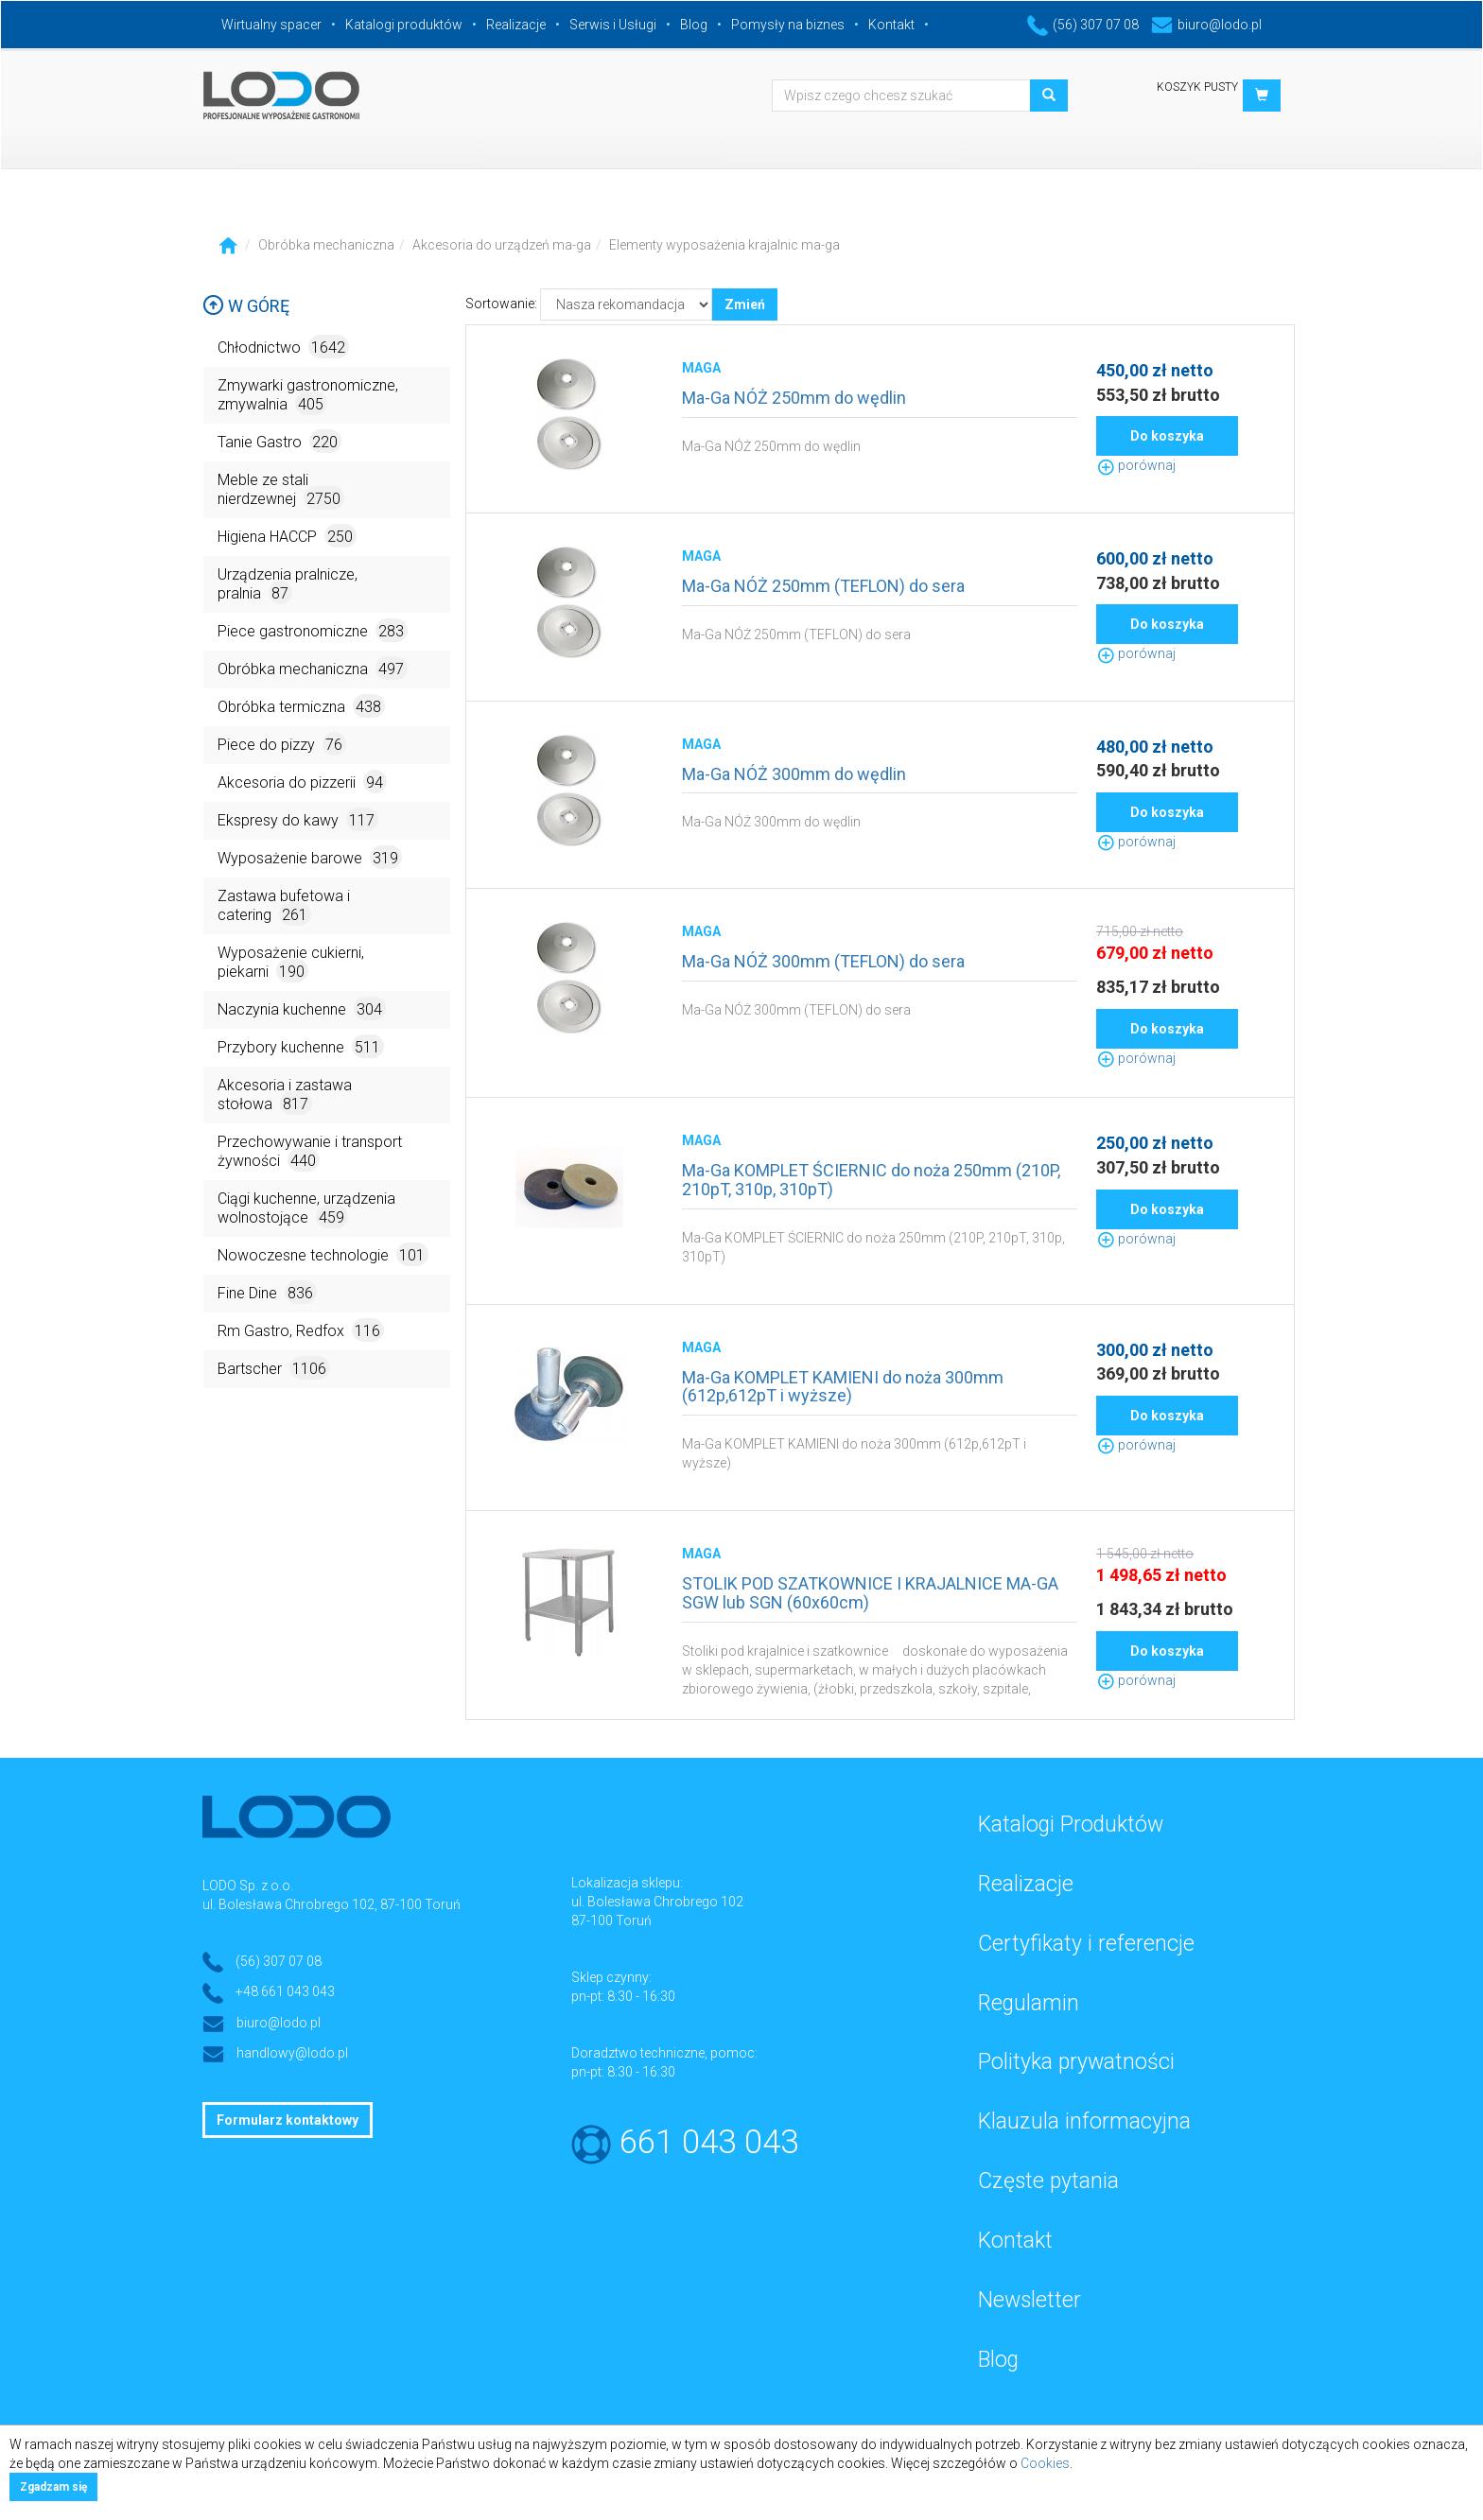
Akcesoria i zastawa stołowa (285, 1095)
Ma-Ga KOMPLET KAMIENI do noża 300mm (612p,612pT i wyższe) (842, 1386)
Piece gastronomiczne (313, 630)
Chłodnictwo (283, 346)
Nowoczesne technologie (323, 1254)
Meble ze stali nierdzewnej (281, 490)
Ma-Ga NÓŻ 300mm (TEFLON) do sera (823, 961)
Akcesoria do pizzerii (302, 781)
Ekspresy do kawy (298, 819)
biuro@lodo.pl (1206, 24)
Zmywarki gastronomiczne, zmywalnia (308, 395)
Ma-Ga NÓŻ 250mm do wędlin (794, 398)
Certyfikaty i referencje (1086, 1943)
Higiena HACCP (287, 535)
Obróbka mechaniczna (326, 244)
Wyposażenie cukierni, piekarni (291, 963)
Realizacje (516, 24)
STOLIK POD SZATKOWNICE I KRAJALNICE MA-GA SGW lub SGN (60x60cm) (870, 1592)
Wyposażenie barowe (310, 857)
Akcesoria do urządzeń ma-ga (501, 244)
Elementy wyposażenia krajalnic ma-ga (724, 244)
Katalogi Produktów (1070, 1824)
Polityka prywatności (1076, 2062)
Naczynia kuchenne (302, 1008)
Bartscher (274, 1368)
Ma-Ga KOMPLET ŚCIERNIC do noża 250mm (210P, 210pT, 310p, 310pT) (871, 1179)
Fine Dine (267, 1292)
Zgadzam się (53, 2487)
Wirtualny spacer (271, 24)
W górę (245, 306)
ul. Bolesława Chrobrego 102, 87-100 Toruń (331, 1904)
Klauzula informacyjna (1084, 2121)
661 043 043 (708, 2142)
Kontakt (891, 24)
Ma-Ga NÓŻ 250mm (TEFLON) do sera (823, 586)
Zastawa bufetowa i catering (284, 906)
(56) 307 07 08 (1083, 24)
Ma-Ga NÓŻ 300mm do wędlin (794, 774)
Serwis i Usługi (612, 24)
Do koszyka (1167, 435)
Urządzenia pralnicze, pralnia (288, 584)
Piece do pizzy (282, 744)
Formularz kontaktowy (287, 2120)
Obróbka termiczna (301, 706)
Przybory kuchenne (301, 1046)
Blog (693, 24)
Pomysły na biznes (788, 24)
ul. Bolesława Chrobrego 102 (657, 1901)
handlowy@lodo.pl (292, 2052)
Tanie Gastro (279, 441)
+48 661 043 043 (285, 1991)
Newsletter (1029, 2300)
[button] (1262, 95)
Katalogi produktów (403, 24)
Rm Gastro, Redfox (301, 1330)
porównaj (1136, 465)
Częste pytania (1048, 2181)
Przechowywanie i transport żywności (310, 1152)
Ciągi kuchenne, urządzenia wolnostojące (306, 1209)
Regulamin (1028, 2003)
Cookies (1045, 2463)
